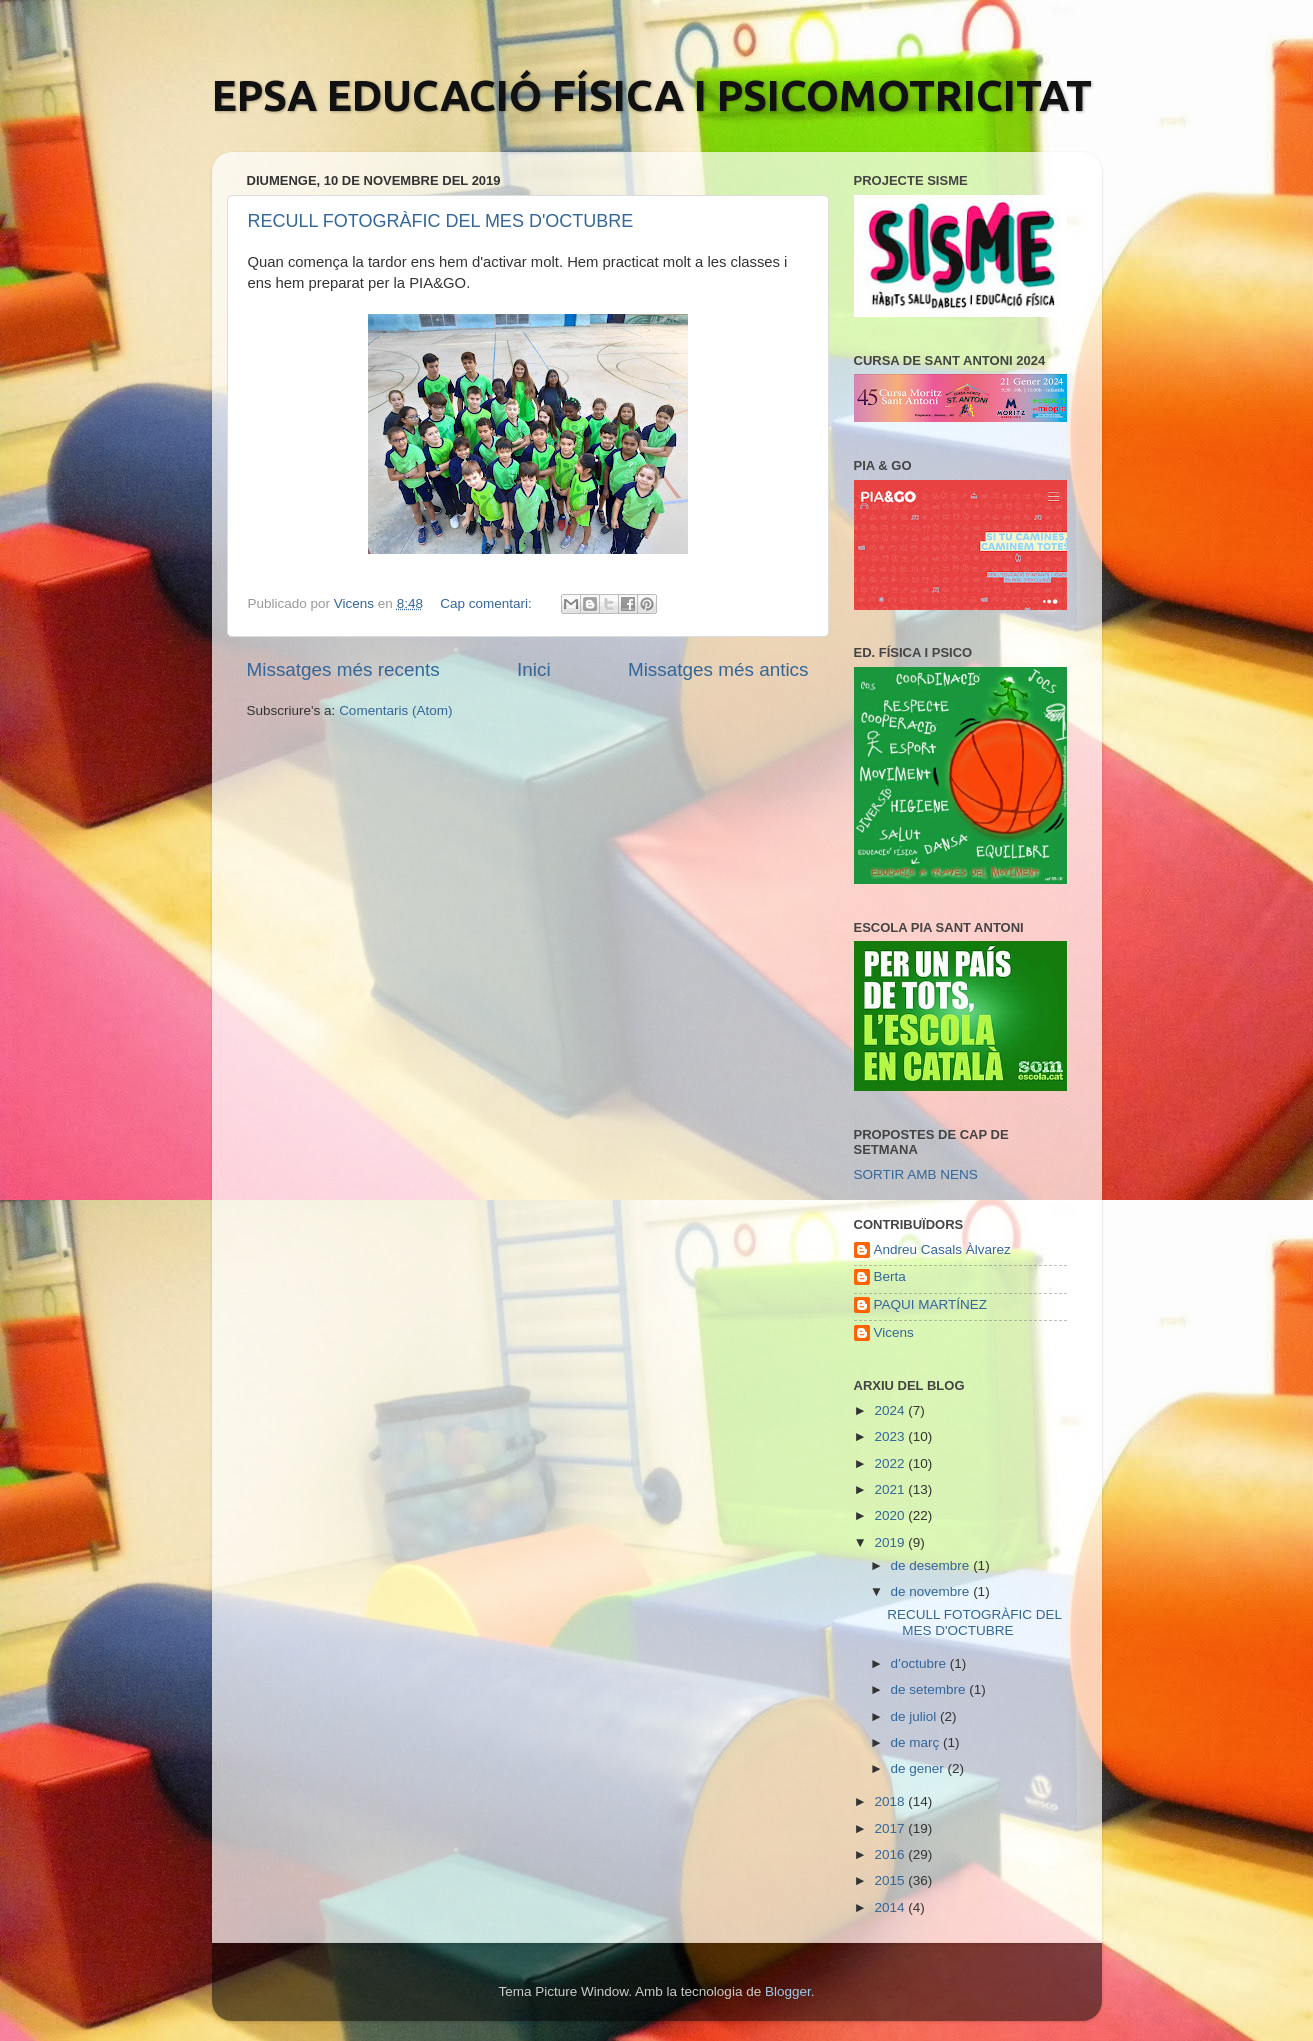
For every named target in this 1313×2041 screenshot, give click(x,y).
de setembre (930, 1689)
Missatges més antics (718, 669)
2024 (891, 1410)
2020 (891, 1515)
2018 (891, 1801)
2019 (891, 1542)
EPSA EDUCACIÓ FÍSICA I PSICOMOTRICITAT (652, 95)
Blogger (788, 1991)
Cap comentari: (487, 603)
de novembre (932, 1591)
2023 (891, 1436)
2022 (891, 1463)
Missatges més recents (343, 669)
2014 (891, 1907)
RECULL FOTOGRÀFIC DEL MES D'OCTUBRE (441, 221)
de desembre (932, 1565)
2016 (891, 1854)
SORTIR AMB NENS (916, 1174)
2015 (891, 1880)
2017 (891, 1828)
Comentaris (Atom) (395, 710)
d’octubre (920, 1663)
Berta (890, 1276)
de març (917, 1742)
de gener (919, 1768)
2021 (891, 1489)
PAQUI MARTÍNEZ (931, 1304)
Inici (534, 669)
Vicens (894, 1332)
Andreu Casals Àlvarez (942, 1249)
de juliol (916, 1716)
